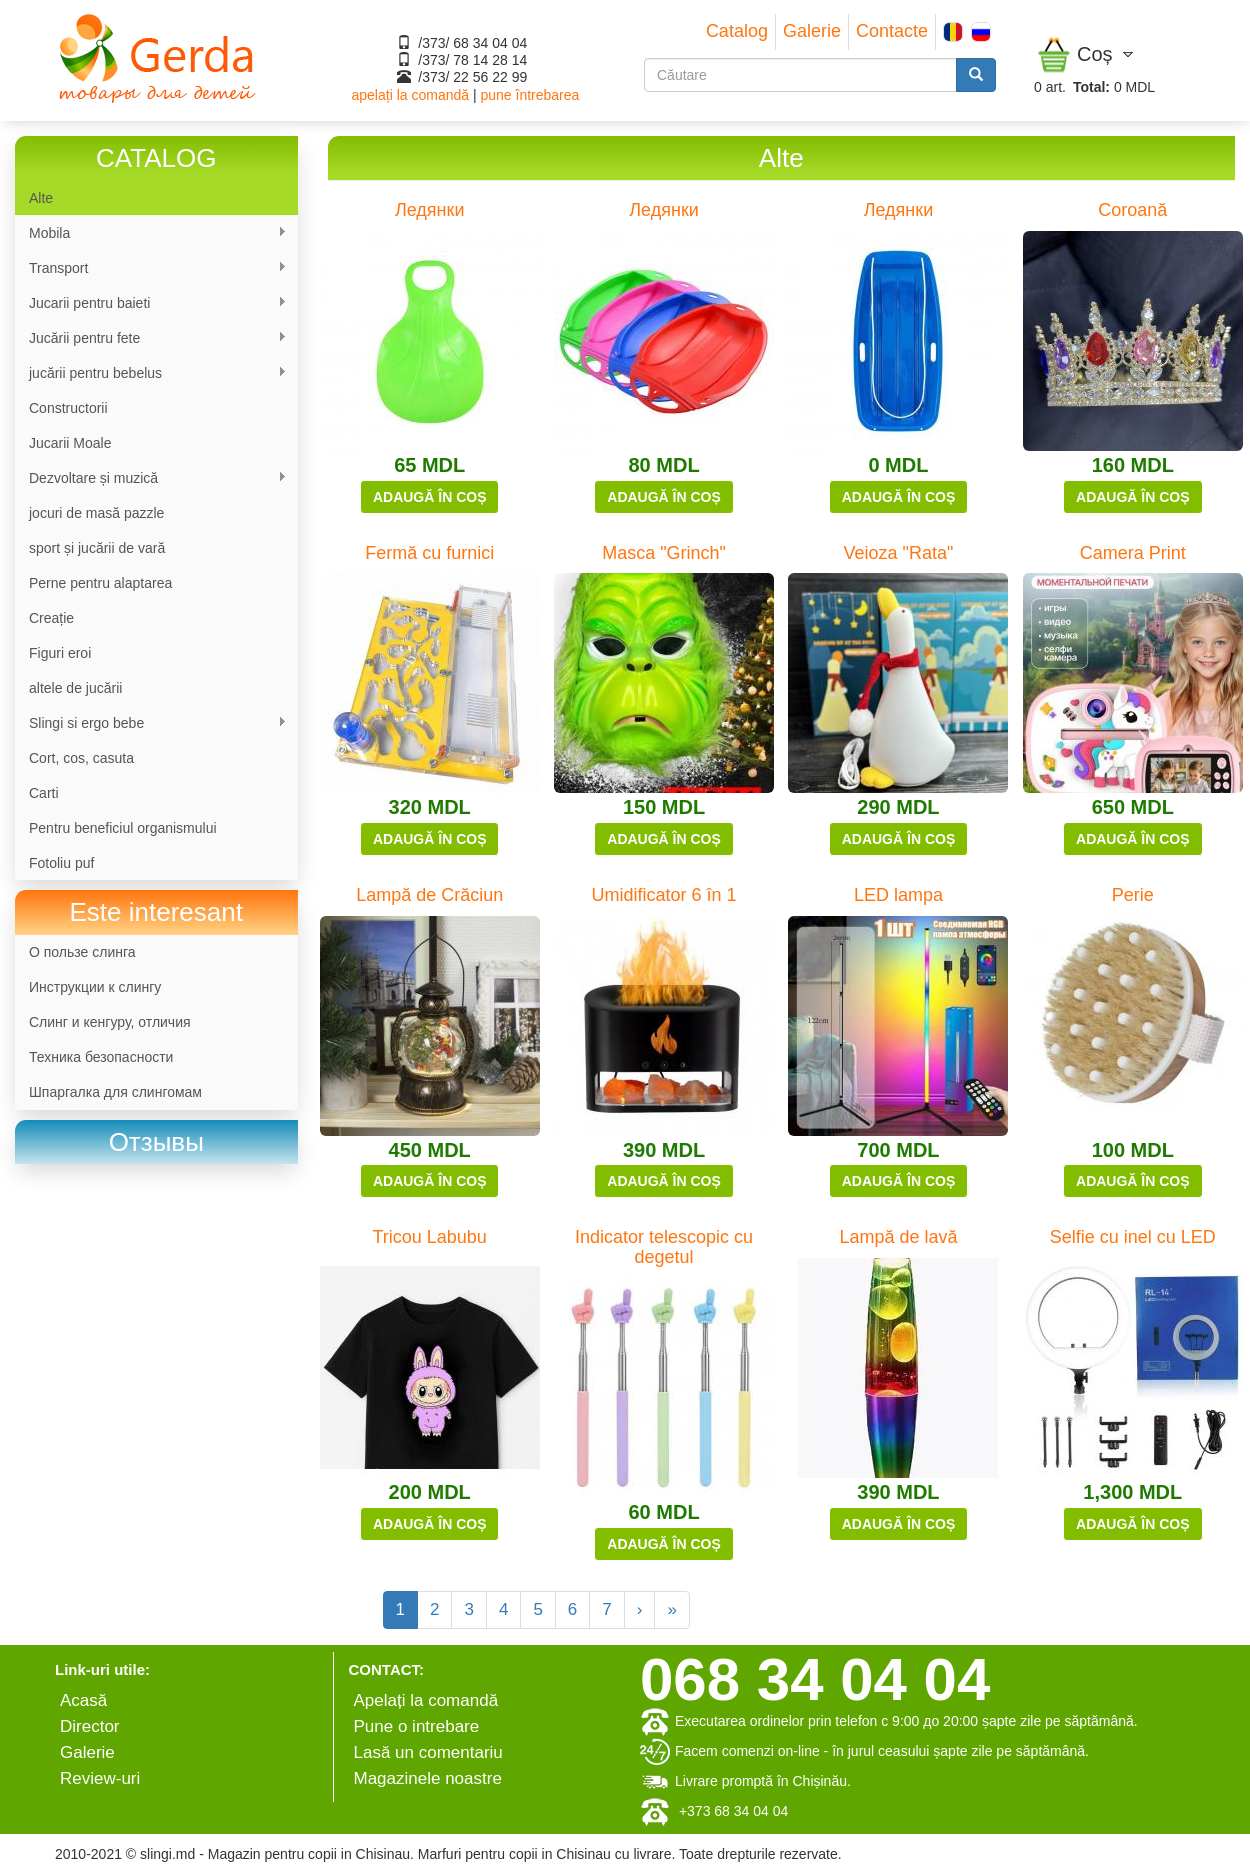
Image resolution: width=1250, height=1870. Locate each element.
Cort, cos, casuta (81, 758)
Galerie (812, 31)
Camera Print (1133, 553)
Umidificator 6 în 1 (664, 895)
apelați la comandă (411, 95)
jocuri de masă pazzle (96, 513)
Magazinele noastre (428, 1778)
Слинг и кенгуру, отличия (110, 1022)
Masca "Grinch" (664, 553)
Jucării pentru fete (151, 338)
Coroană (1132, 210)
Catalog (737, 31)
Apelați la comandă (426, 1700)
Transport (151, 268)
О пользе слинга (82, 952)
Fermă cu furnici (429, 553)
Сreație (51, 618)
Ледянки (430, 210)
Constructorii (68, 408)
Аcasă (83, 1700)
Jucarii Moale (70, 443)
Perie (1133, 895)
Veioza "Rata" (899, 553)
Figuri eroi (60, 653)
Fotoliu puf (61, 863)
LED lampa (898, 895)
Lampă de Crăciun (429, 895)
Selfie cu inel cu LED (1133, 1237)
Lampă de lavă (898, 1237)
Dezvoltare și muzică (151, 478)
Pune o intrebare (417, 1726)
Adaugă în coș (430, 497)
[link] (156, 1142)
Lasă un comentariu (428, 1752)
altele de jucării (75, 688)
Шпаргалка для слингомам (115, 1092)
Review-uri (100, 1778)
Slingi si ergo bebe (151, 723)
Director (90, 1726)
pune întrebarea (529, 95)
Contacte (892, 31)
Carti (44, 793)
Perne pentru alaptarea (100, 583)
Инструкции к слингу (95, 987)
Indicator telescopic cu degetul (664, 1247)
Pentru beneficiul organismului (123, 828)
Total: (1091, 87)
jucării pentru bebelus (151, 373)
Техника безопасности (101, 1057)
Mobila (151, 233)
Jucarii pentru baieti (151, 303)
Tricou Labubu (429, 1237)
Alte (41, 198)
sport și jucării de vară (97, 548)
